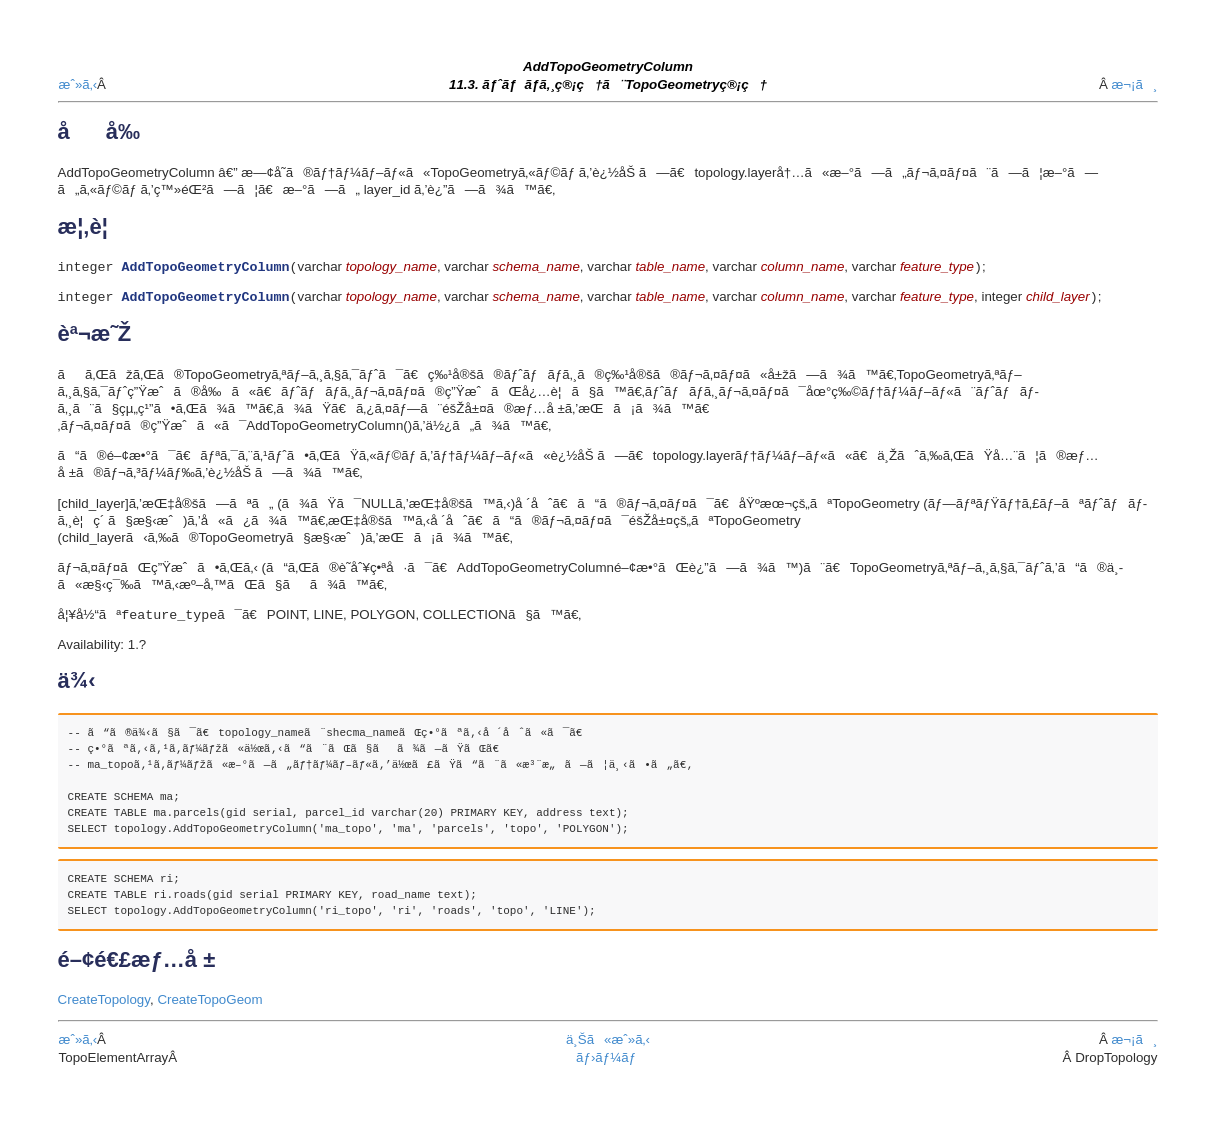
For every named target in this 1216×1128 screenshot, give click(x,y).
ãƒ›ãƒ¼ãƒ (608, 1062)
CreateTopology (104, 1004)
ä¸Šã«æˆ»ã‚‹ (608, 1044)
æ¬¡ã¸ (1134, 84)
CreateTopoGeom (209, 1004)
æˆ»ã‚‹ (78, 84)
